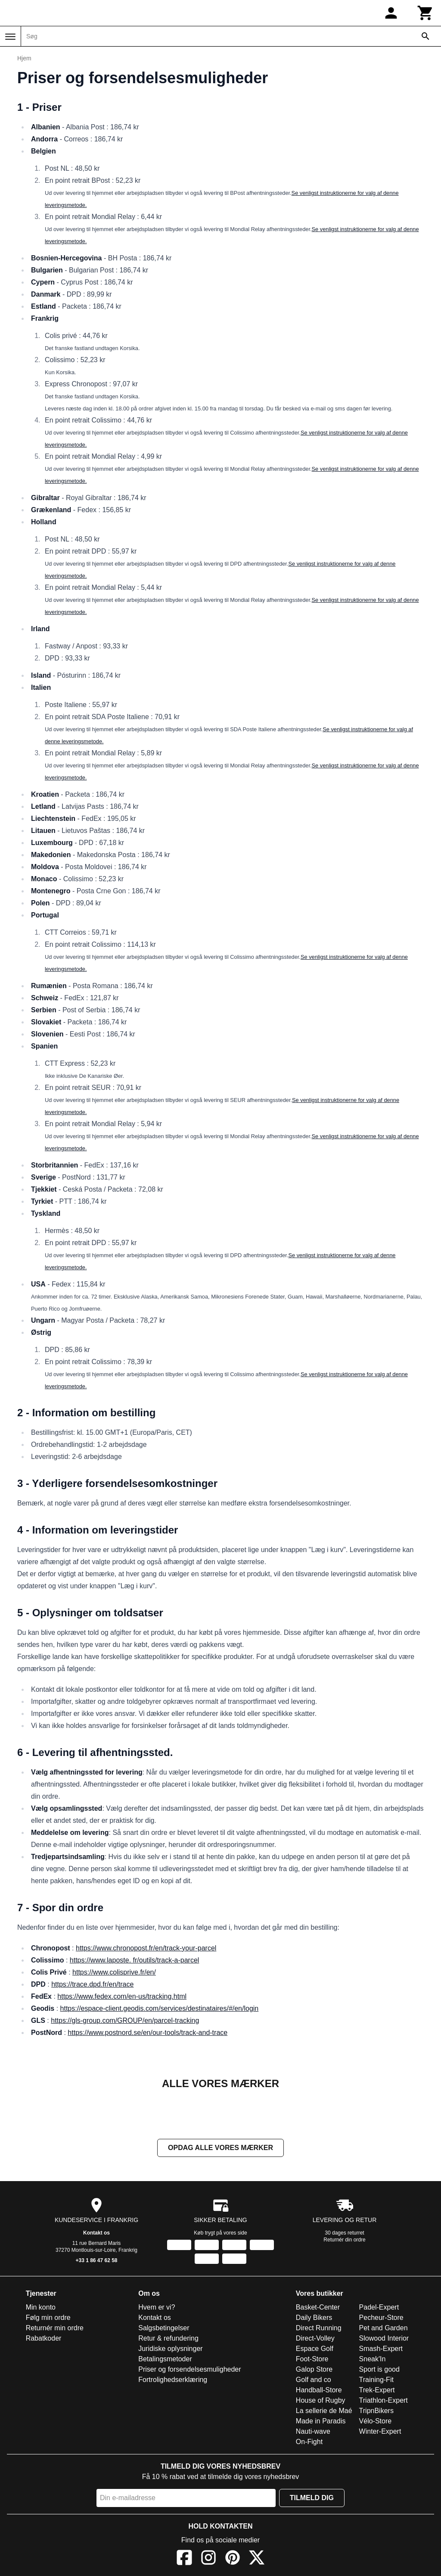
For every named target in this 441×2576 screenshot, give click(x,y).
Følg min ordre (48, 2318)
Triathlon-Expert (383, 2401)
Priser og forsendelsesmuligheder (189, 2370)
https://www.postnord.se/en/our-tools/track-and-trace (147, 2032)
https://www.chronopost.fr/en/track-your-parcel (146, 1948)
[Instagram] (208, 2560)
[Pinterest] (232, 2560)
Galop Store (314, 2370)
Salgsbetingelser (163, 2328)
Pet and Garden (383, 2328)
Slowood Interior (384, 2339)
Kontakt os (96, 2234)
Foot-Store (312, 2359)
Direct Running (319, 2328)
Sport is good (379, 2370)
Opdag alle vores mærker (220, 2148)
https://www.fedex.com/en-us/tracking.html (121, 1996)
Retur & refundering (168, 2339)
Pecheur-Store (381, 2318)
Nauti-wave (313, 2432)
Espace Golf (314, 2349)
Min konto (41, 2308)
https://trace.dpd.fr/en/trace (92, 1984)
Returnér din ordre (344, 2241)
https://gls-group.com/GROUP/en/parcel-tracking (125, 2020)
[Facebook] (184, 2560)
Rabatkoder (44, 2339)
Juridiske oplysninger (170, 2349)
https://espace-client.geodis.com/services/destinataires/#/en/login (159, 2008)
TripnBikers (376, 2411)
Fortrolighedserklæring (172, 2380)
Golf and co (313, 2380)
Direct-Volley (315, 2339)
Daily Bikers (314, 2318)
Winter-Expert (380, 2432)
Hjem (24, 58)
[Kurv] (425, 13)
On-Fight (309, 2442)
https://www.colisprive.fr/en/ (114, 1972)
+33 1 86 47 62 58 (96, 2261)
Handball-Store (319, 2390)
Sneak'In (372, 2359)
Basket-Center (318, 2308)
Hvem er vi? (156, 2308)
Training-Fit (376, 2380)
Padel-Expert (379, 2308)
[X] (256, 2560)
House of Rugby (320, 2401)
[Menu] (10, 36)
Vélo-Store (375, 2422)
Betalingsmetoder (165, 2359)
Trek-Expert (377, 2390)
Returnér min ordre (55, 2328)
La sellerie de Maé (324, 2411)
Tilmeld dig (312, 2498)
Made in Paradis (321, 2422)
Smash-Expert (381, 2349)
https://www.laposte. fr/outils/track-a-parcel (134, 1960)
